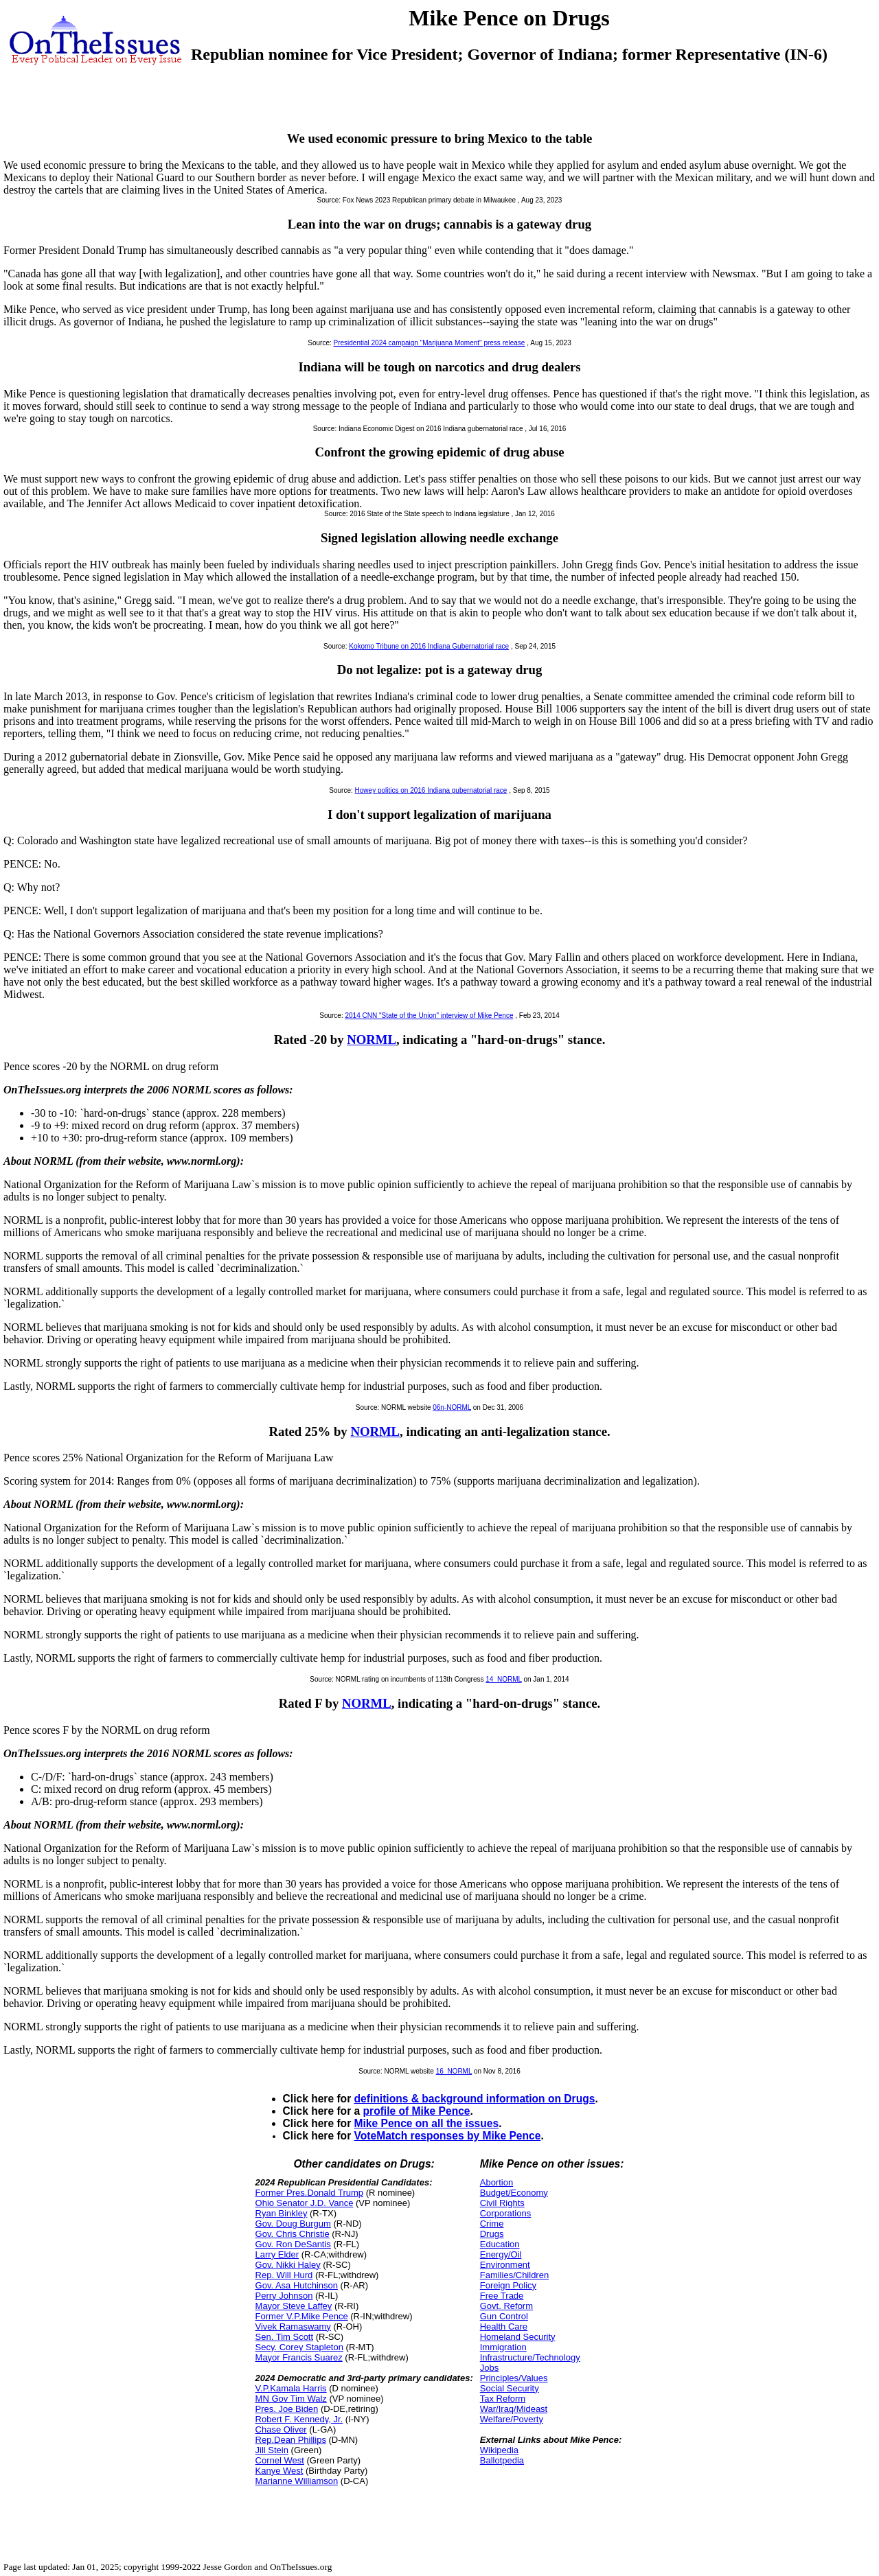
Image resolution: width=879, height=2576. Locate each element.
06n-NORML (452, 1407)
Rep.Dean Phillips (290, 2440)
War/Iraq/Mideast (514, 2409)
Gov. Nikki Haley (288, 2265)
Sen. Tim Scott (284, 2337)
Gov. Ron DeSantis (293, 2244)
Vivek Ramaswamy (293, 2326)
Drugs (492, 2234)
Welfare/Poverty (511, 2419)
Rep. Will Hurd (284, 2275)
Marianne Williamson (297, 2481)
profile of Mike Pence (416, 2111)
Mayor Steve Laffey (293, 2306)
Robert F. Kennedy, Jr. (299, 2419)
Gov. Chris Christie (292, 2234)
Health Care (503, 2326)
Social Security (509, 2388)
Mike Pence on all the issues (426, 2123)
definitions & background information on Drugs (474, 2098)
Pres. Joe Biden (287, 2409)
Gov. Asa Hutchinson (296, 2285)
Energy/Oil (501, 2254)
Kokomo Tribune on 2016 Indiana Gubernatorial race (429, 646)
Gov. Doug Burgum (293, 2223)
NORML (371, 1039)
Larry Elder (277, 2254)
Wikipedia (499, 2450)
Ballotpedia (502, 2460)
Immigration (503, 2347)
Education (500, 2244)
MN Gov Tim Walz (291, 2398)
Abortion (496, 2182)
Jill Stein (271, 2450)
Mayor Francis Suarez (299, 2357)
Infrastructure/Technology (530, 2357)
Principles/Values (514, 2378)
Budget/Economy (514, 2193)
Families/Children (514, 2275)
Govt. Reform (506, 2306)
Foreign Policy (508, 2285)
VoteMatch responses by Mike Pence (447, 2136)
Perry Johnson (284, 2295)
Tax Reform (502, 2398)
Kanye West (279, 2470)
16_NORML (454, 2071)
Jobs (489, 2368)
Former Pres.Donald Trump (309, 2193)
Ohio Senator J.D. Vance (304, 2203)
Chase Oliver (281, 2429)
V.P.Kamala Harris (291, 2388)
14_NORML (503, 1679)
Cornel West (279, 2460)
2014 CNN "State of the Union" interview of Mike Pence (429, 1015)
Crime (492, 2223)
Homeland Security (518, 2337)
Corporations (505, 2213)
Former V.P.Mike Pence (301, 2316)
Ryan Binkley (281, 2213)
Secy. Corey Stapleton (299, 2347)
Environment (505, 2265)
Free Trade (502, 2295)
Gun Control (504, 2316)
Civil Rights (502, 2203)
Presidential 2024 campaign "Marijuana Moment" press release (429, 343)
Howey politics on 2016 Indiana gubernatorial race (431, 790)
